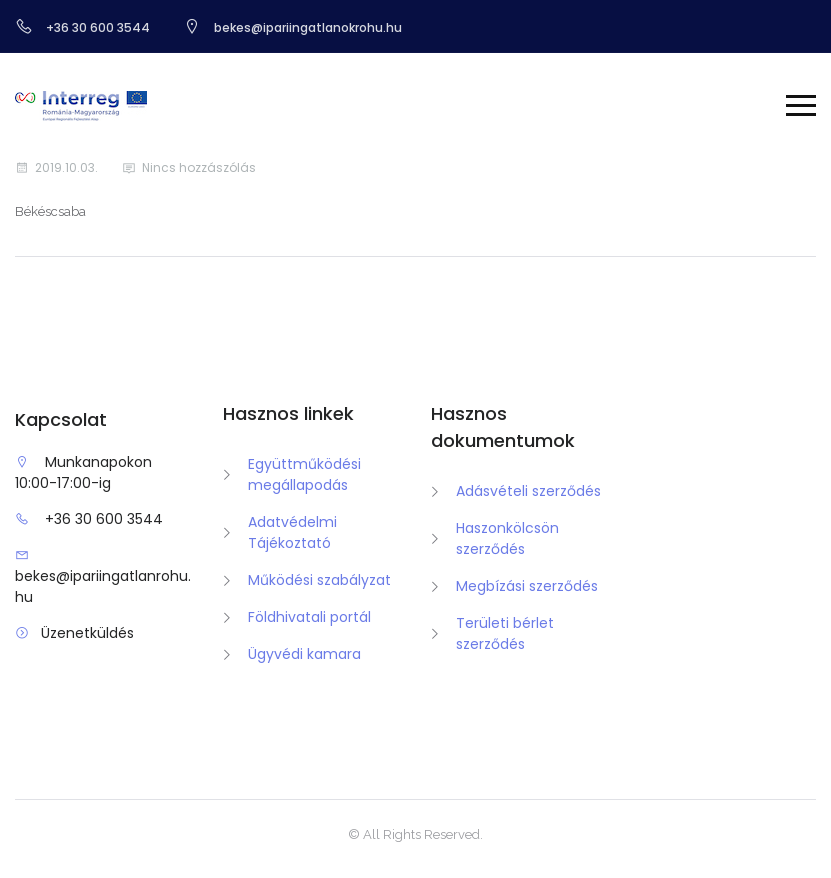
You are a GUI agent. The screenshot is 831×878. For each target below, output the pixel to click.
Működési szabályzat (319, 580)
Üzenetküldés (87, 633)
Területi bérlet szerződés (505, 633)
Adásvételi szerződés (528, 491)
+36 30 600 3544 (104, 519)
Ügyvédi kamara (304, 654)
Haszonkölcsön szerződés (507, 538)
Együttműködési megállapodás (304, 474)
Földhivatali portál (309, 617)
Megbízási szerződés (527, 586)
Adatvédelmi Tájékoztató (292, 532)
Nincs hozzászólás (199, 167)
